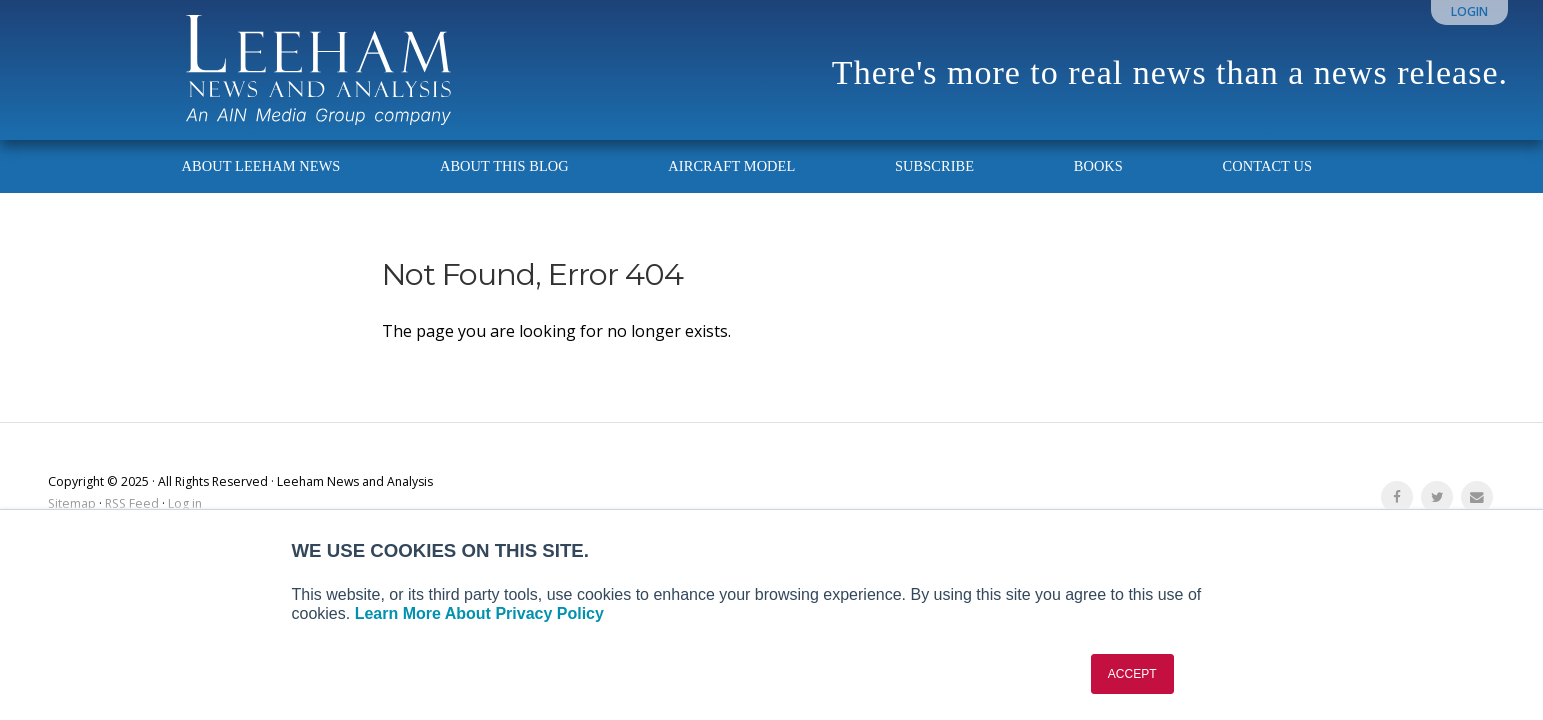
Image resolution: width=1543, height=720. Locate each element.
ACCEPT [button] (1132, 674)
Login (1469, 11)
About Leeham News (261, 166)
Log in (185, 503)
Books (1098, 166)
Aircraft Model (731, 166)
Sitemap (72, 503)
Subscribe (934, 166)
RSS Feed (132, 503)
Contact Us (1267, 166)
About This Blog (504, 166)
